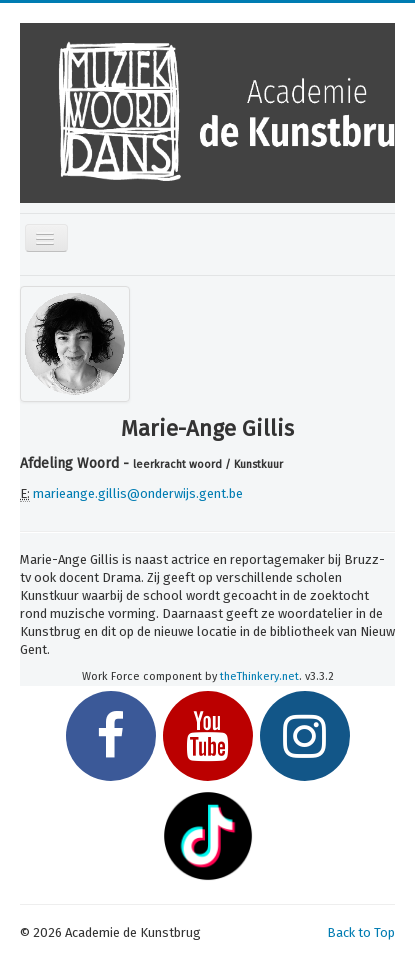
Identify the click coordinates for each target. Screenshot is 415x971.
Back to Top (361, 932)
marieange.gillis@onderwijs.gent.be (138, 493)
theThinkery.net (259, 676)
